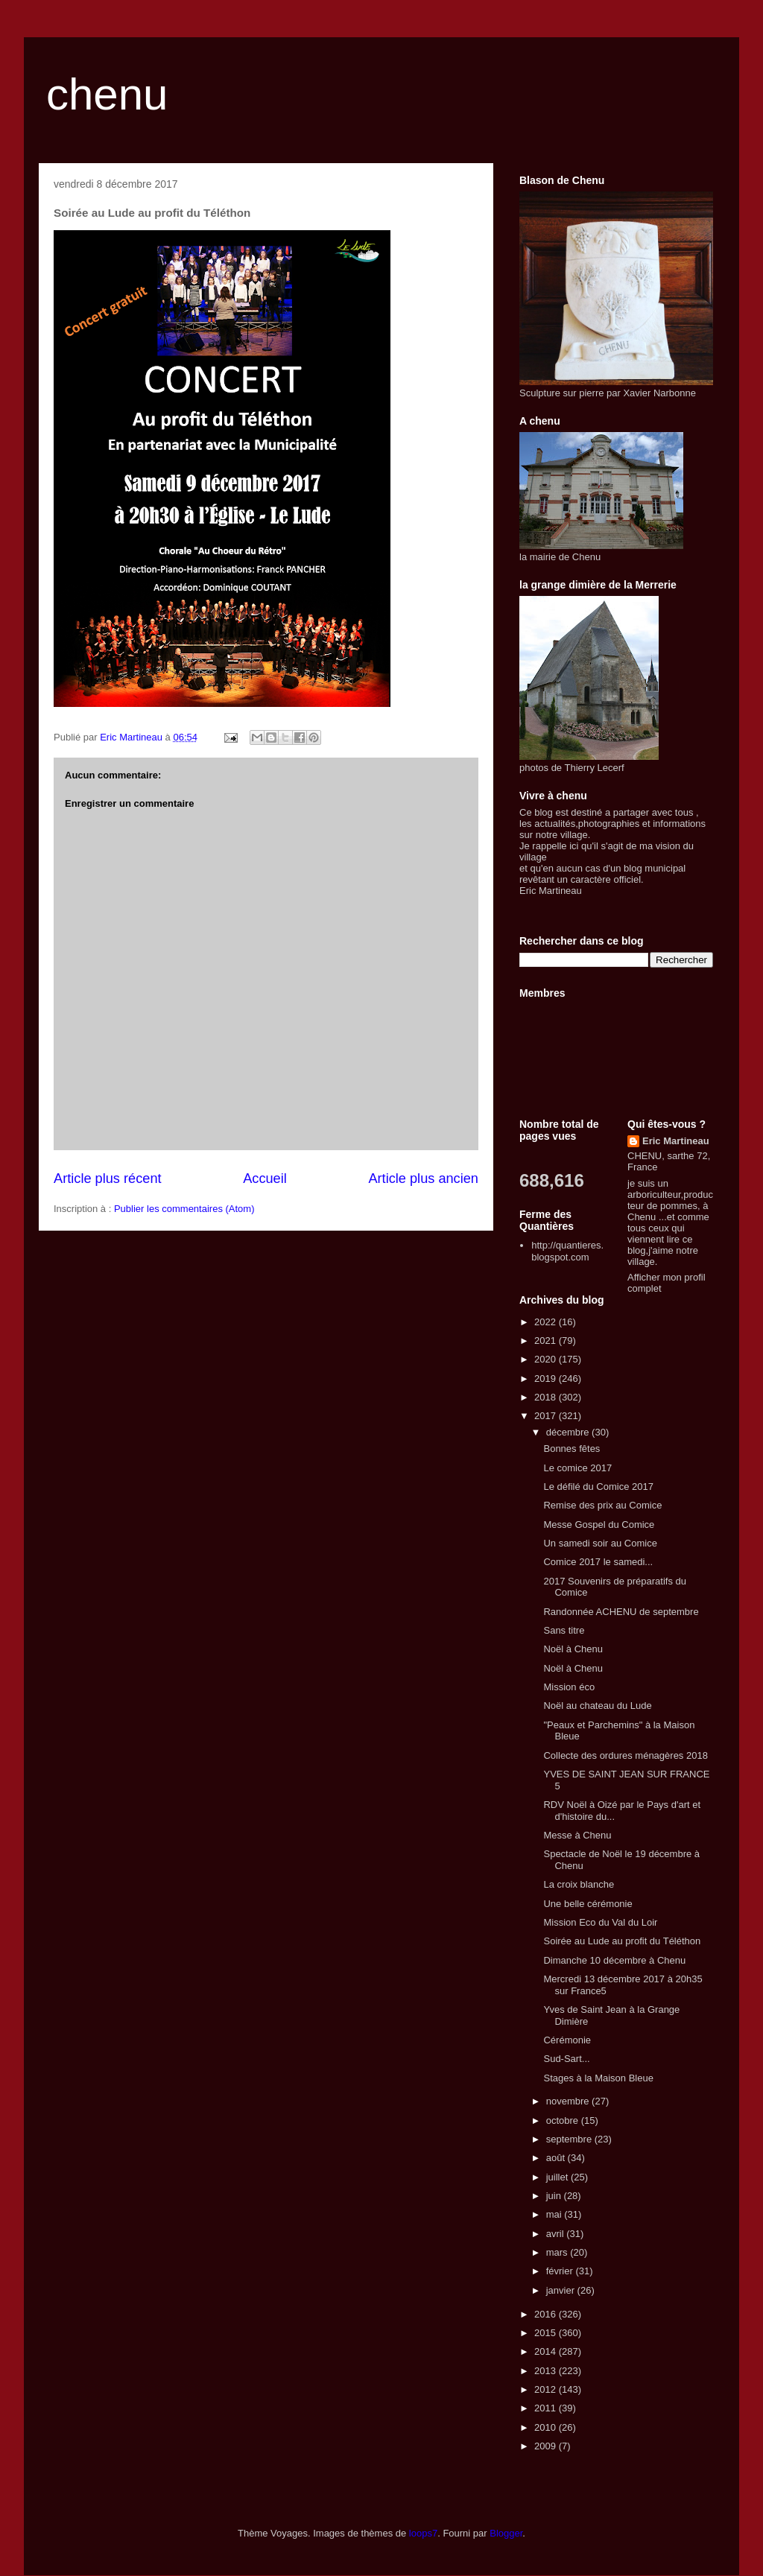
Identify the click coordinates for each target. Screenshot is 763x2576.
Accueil (265, 1178)
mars (558, 2252)
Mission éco (569, 1687)
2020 (546, 1359)
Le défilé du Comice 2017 (598, 1486)
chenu (107, 94)
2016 (546, 2314)
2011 (546, 2408)
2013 (546, 2370)
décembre (569, 1432)
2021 (546, 1340)
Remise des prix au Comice (602, 1505)
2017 (546, 1415)
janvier (561, 2290)
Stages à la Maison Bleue (598, 2078)
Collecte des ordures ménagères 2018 (625, 1755)
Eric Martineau (675, 1140)
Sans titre (563, 1630)
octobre (563, 2120)
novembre (569, 2101)
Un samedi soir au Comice (599, 1543)
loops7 (423, 2533)
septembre (570, 2139)
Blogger (506, 2533)
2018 (546, 1397)
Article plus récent (108, 1178)
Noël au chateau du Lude (597, 1705)
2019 (546, 1378)
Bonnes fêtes (571, 1448)
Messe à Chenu (577, 1835)
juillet (558, 2177)
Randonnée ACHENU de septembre (620, 1611)
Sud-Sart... (566, 2058)
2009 (546, 2446)
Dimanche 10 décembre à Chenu (614, 1960)
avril (556, 2233)
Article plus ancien (423, 1178)
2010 (546, 2427)
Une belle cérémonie (587, 1903)
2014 (546, 2351)
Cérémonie (567, 2040)
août (557, 2157)
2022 (546, 1321)
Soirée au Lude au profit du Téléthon (621, 1941)
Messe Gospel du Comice (598, 1524)
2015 (546, 2332)
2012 (546, 2389)
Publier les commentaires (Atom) (184, 1208)
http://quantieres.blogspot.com (567, 1251)
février (561, 2271)
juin (555, 2195)
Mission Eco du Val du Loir (600, 1922)
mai (555, 2214)
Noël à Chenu (573, 1649)
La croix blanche (578, 1884)
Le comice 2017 (577, 1467)
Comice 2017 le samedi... (598, 1561)
